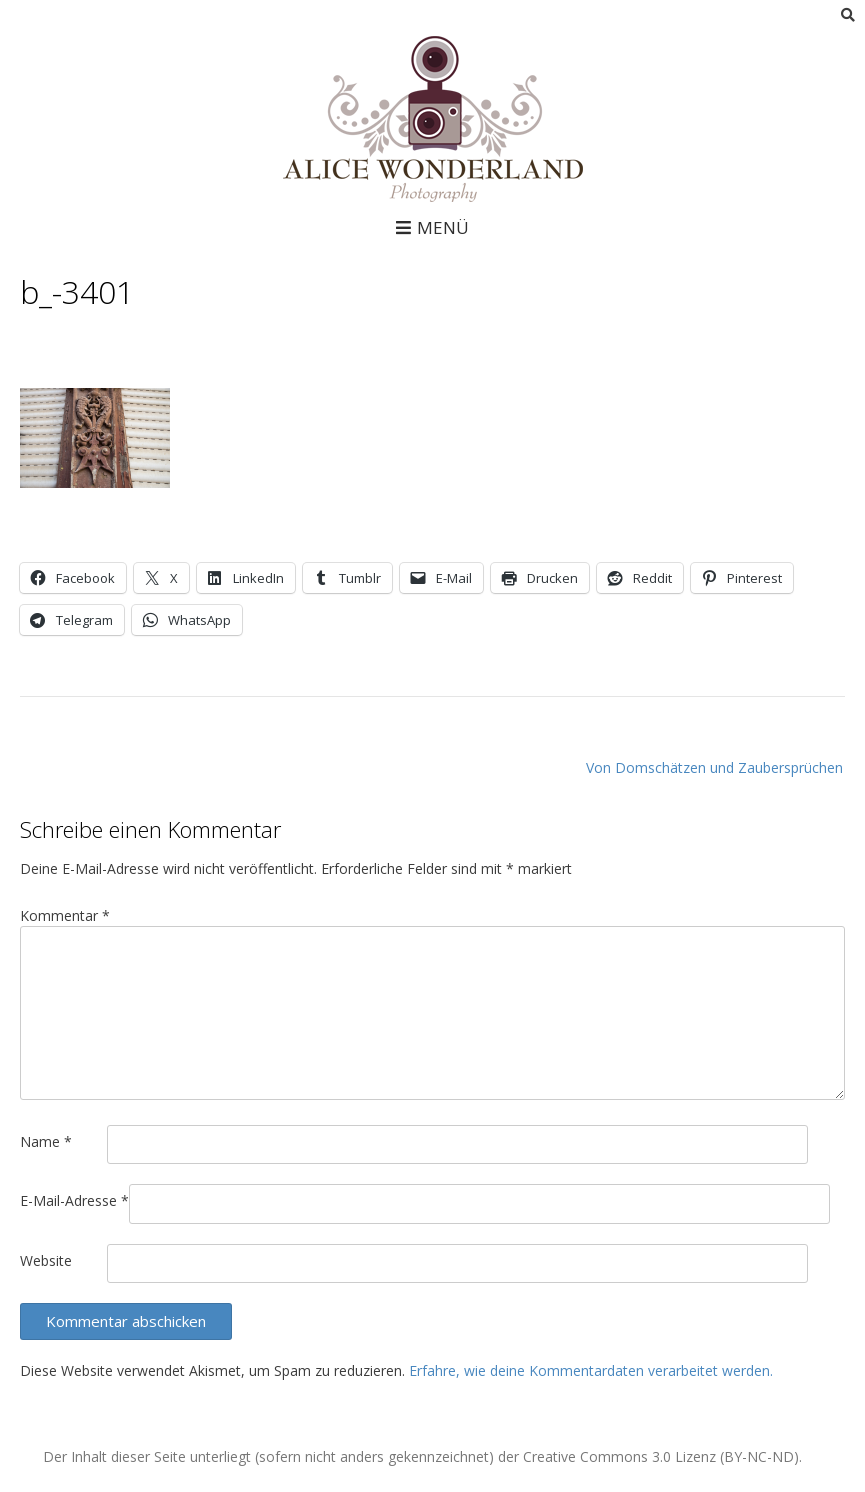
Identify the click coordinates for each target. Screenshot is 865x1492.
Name (46, 1141)
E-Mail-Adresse (74, 1200)
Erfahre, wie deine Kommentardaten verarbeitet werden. (591, 1370)
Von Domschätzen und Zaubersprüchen (714, 767)
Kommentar (65, 915)
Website (46, 1260)
